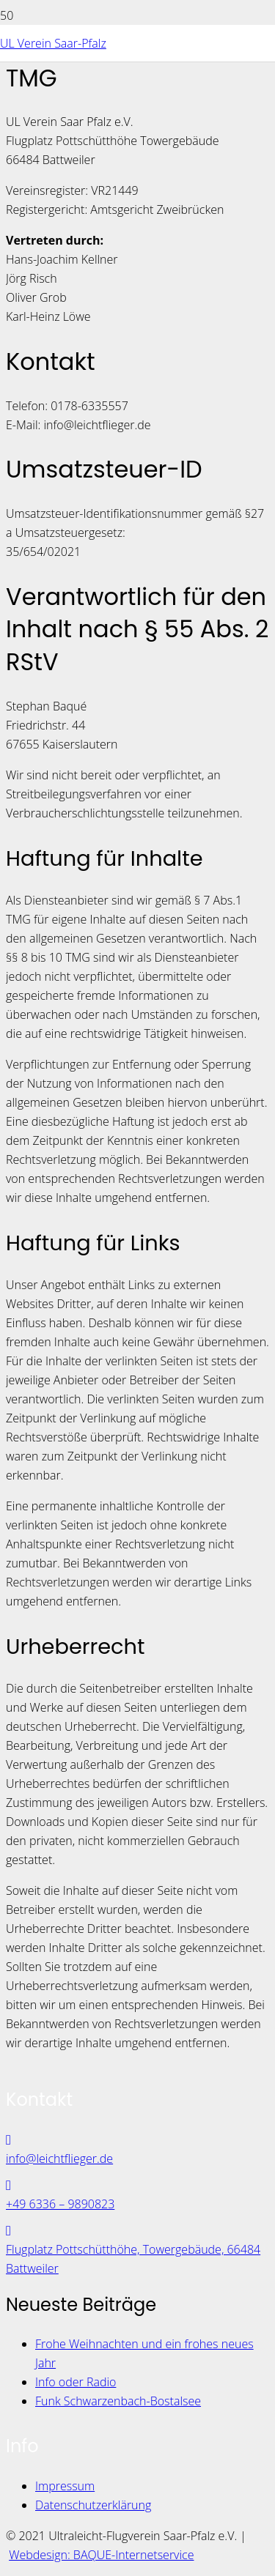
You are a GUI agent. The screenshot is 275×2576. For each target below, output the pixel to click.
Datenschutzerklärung (93, 2505)
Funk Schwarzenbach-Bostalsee (118, 2401)
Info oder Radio (75, 2382)
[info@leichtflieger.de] (137, 2139)
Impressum (65, 2486)
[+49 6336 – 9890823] (137, 2184)
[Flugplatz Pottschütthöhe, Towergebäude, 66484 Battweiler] (137, 2230)
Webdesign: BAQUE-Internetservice (101, 2555)
